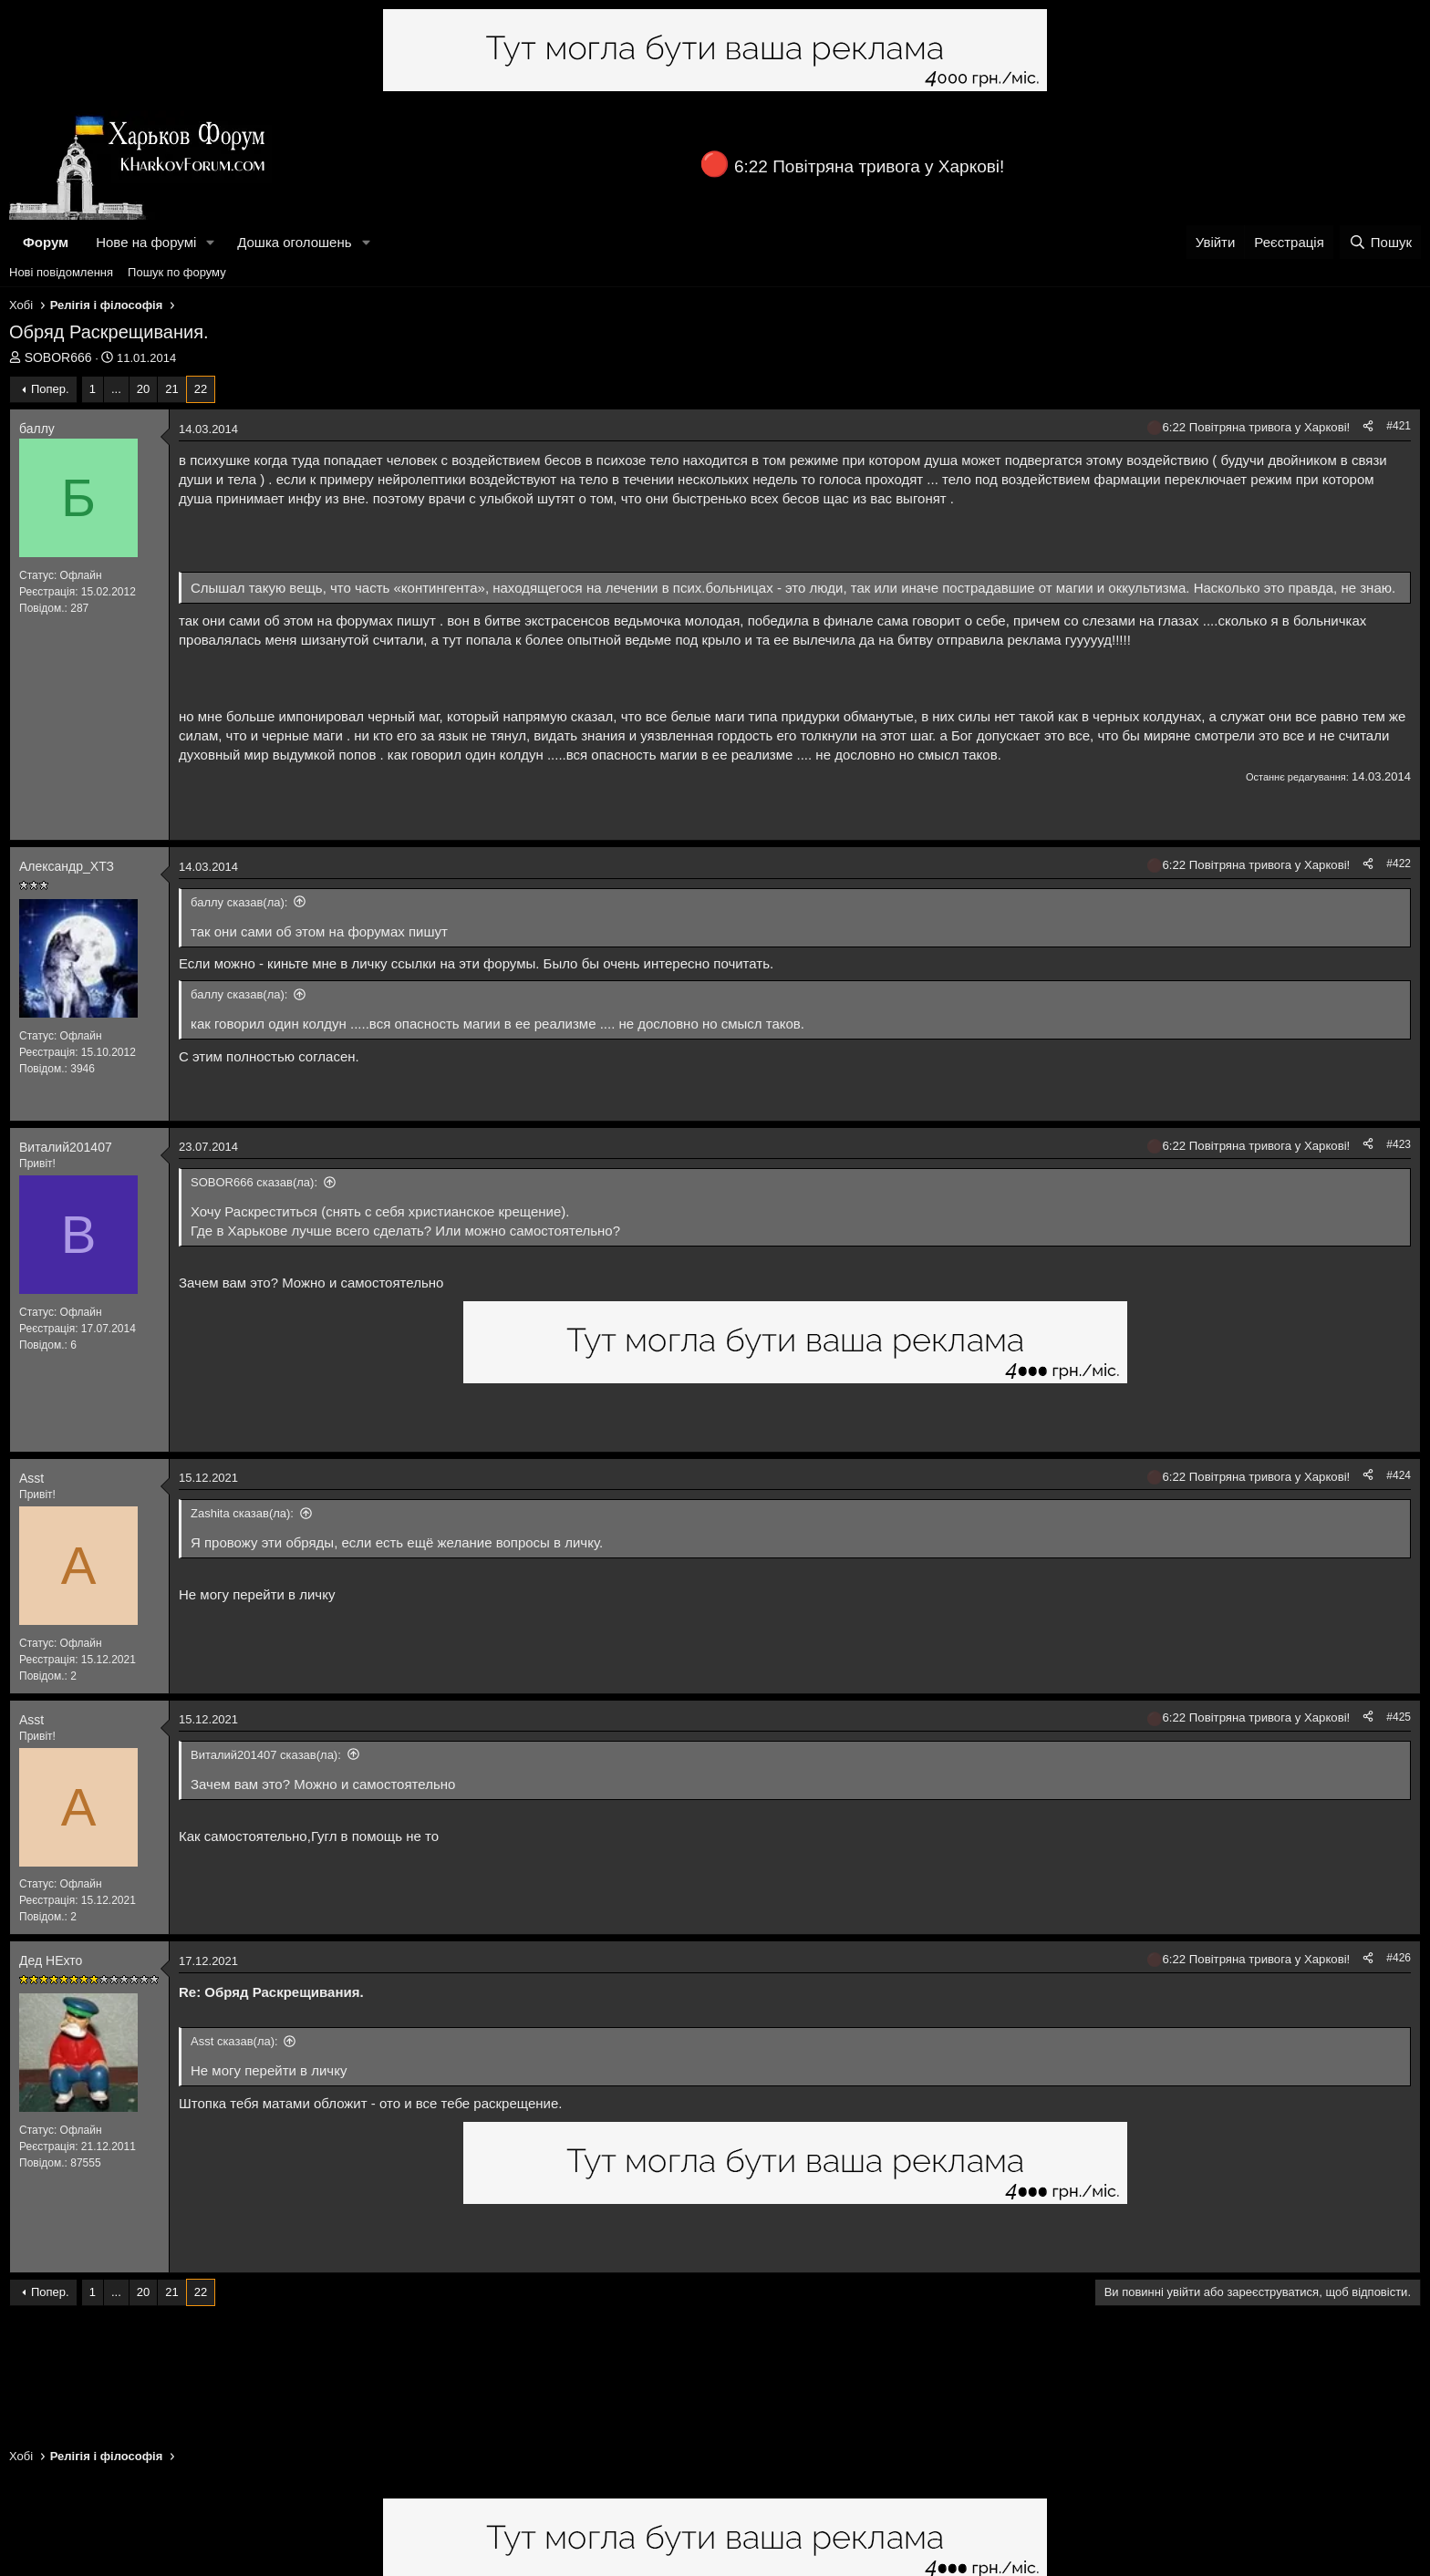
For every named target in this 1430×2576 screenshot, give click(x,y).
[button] (210, 242)
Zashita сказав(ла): (242, 1513)
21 (171, 389)
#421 (1398, 425)
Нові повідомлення (61, 272)
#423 (1398, 1144)
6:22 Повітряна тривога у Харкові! (869, 166)
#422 (1398, 863)
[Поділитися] (1368, 426)
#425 (1398, 1717)
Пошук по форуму (177, 272)
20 (143, 389)
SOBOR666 (58, 357)
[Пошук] (1380, 242)
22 (200, 389)
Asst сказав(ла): (234, 2041)
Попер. (50, 389)
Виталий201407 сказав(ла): (266, 1755)
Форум (45, 242)
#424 (1398, 1475)
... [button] (116, 389)
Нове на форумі (146, 242)
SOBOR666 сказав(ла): (254, 1182)
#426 (1398, 1957)
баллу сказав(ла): (239, 902)
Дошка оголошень (294, 242)
